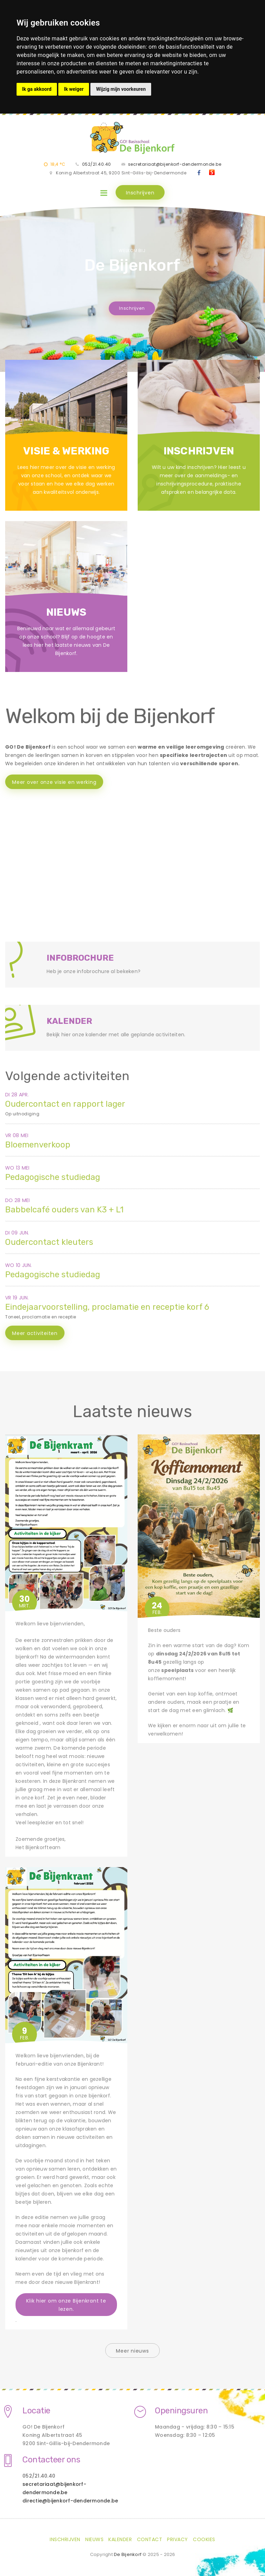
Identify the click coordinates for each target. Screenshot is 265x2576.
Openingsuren (181, 2410)
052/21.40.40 (96, 164)
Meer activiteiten (35, 1333)
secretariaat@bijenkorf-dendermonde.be (175, 164)
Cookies (204, 2539)
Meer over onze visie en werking (54, 782)
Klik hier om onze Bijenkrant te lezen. (66, 2305)
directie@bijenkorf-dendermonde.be (70, 2500)
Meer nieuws (132, 2350)
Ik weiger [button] (74, 89)
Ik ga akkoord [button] (36, 89)
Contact (150, 2539)
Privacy (177, 2539)
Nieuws (94, 2539)
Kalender (120, 2539)
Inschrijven (140, 192)
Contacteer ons (51, 2459)
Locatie (36, 2410)
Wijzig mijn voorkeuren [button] (121, 89)
